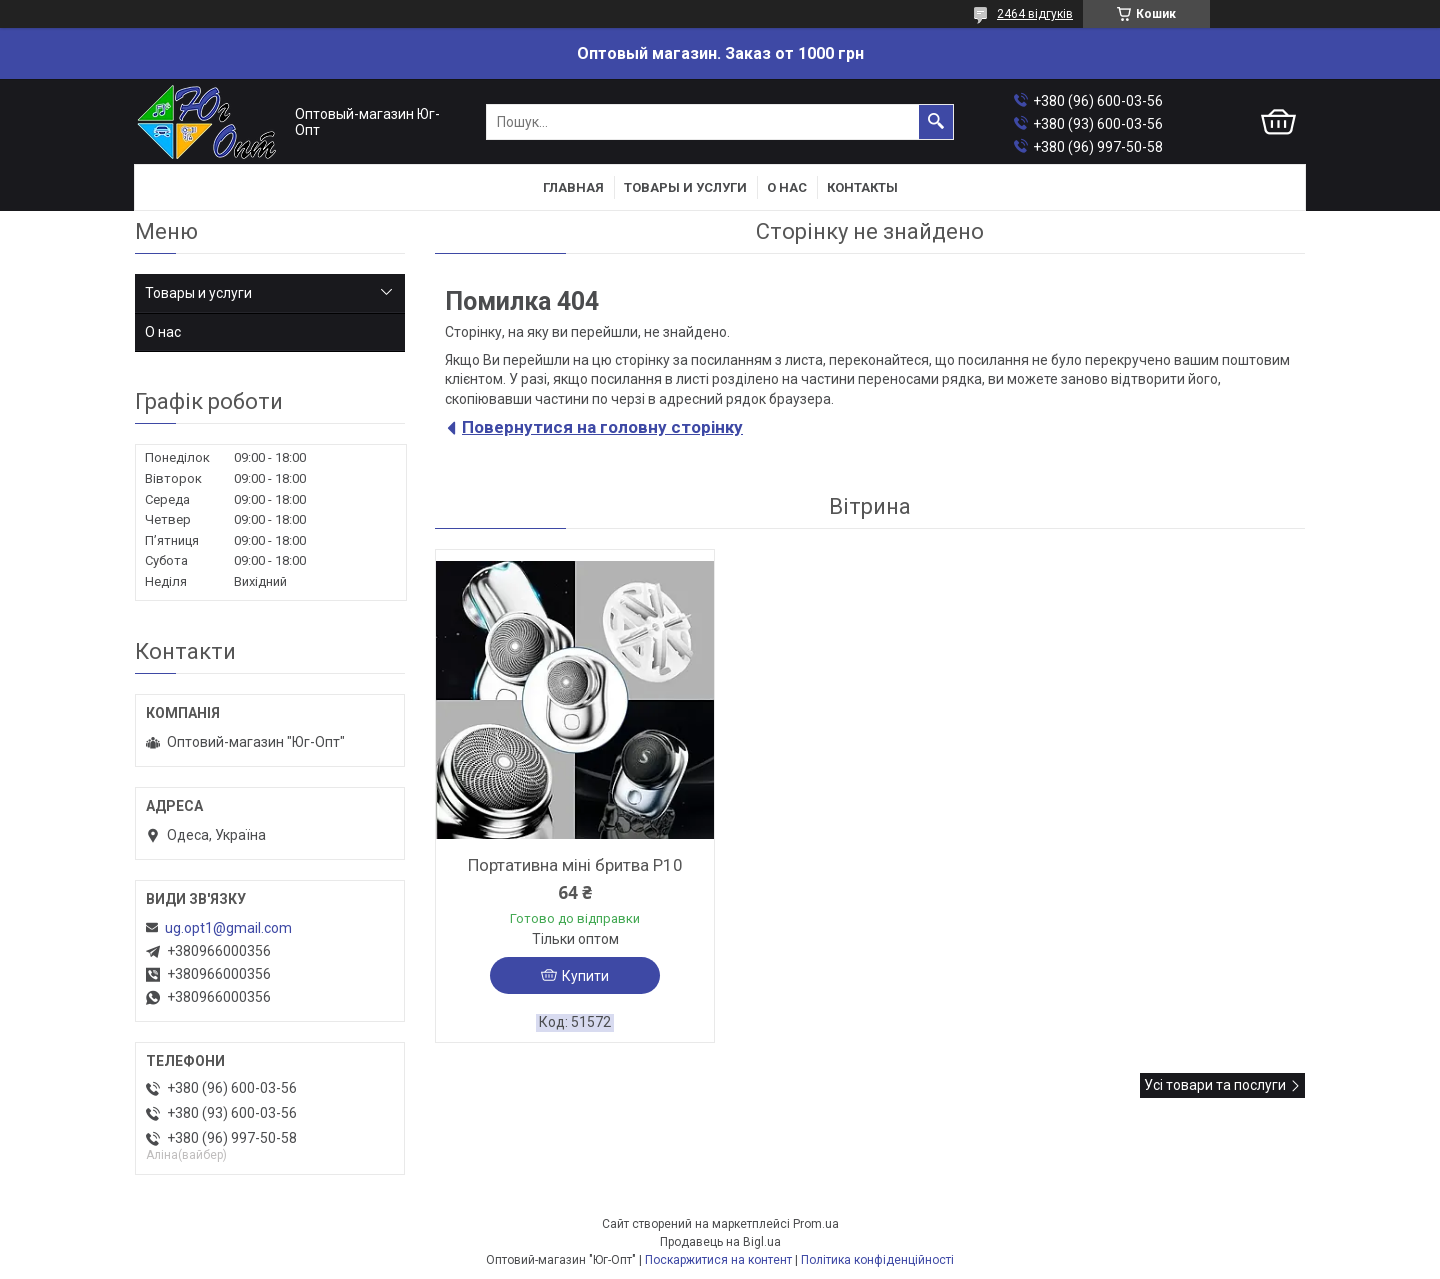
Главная (573, 187)
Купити (585, 976)
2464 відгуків (1035, 14)
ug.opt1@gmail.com (228, 928)
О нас (787, 187)
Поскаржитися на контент (718, 1260)
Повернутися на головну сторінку (602, 427)
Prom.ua (816, 1224)
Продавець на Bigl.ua (720, 1242)
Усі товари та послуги (1215, 1085)
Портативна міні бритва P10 (575, 865)
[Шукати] (936, 122)
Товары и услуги (685, 187)
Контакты (862, 187)
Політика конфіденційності (877, 1260)
